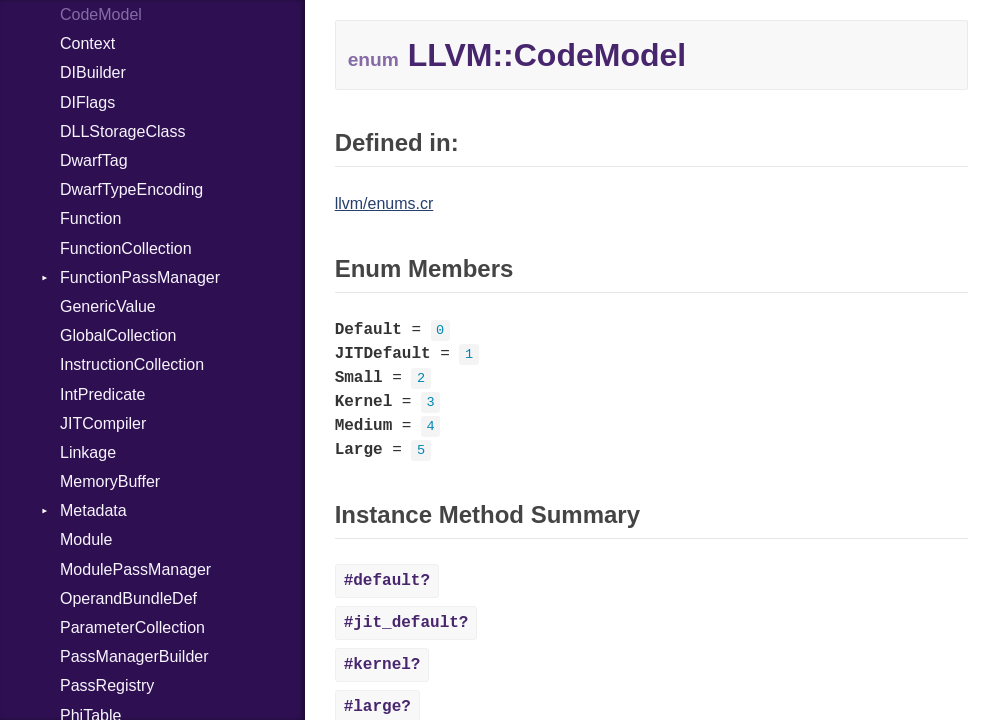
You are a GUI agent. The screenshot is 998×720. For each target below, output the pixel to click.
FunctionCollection (126, 248)
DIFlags (87, 102)
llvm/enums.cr (384, 203)
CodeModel (101, 14)
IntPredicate (102, 394)
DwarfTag (94, 160)
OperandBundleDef (128, 598)
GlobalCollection (118, 335)
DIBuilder (93, 72)
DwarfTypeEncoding (131, 189)
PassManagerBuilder (134, 656)
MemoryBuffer (110, 481)
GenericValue (108, 306)
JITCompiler (103, 423)
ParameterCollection (132, 627)
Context (87, 43)
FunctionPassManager (140, 277)
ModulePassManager (135, 569)
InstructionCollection (132, 364)
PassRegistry (107, 685)
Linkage (88, 452)
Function (90, 218)
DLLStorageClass (122, 131)
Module (86, 539)
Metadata (93, 510)
